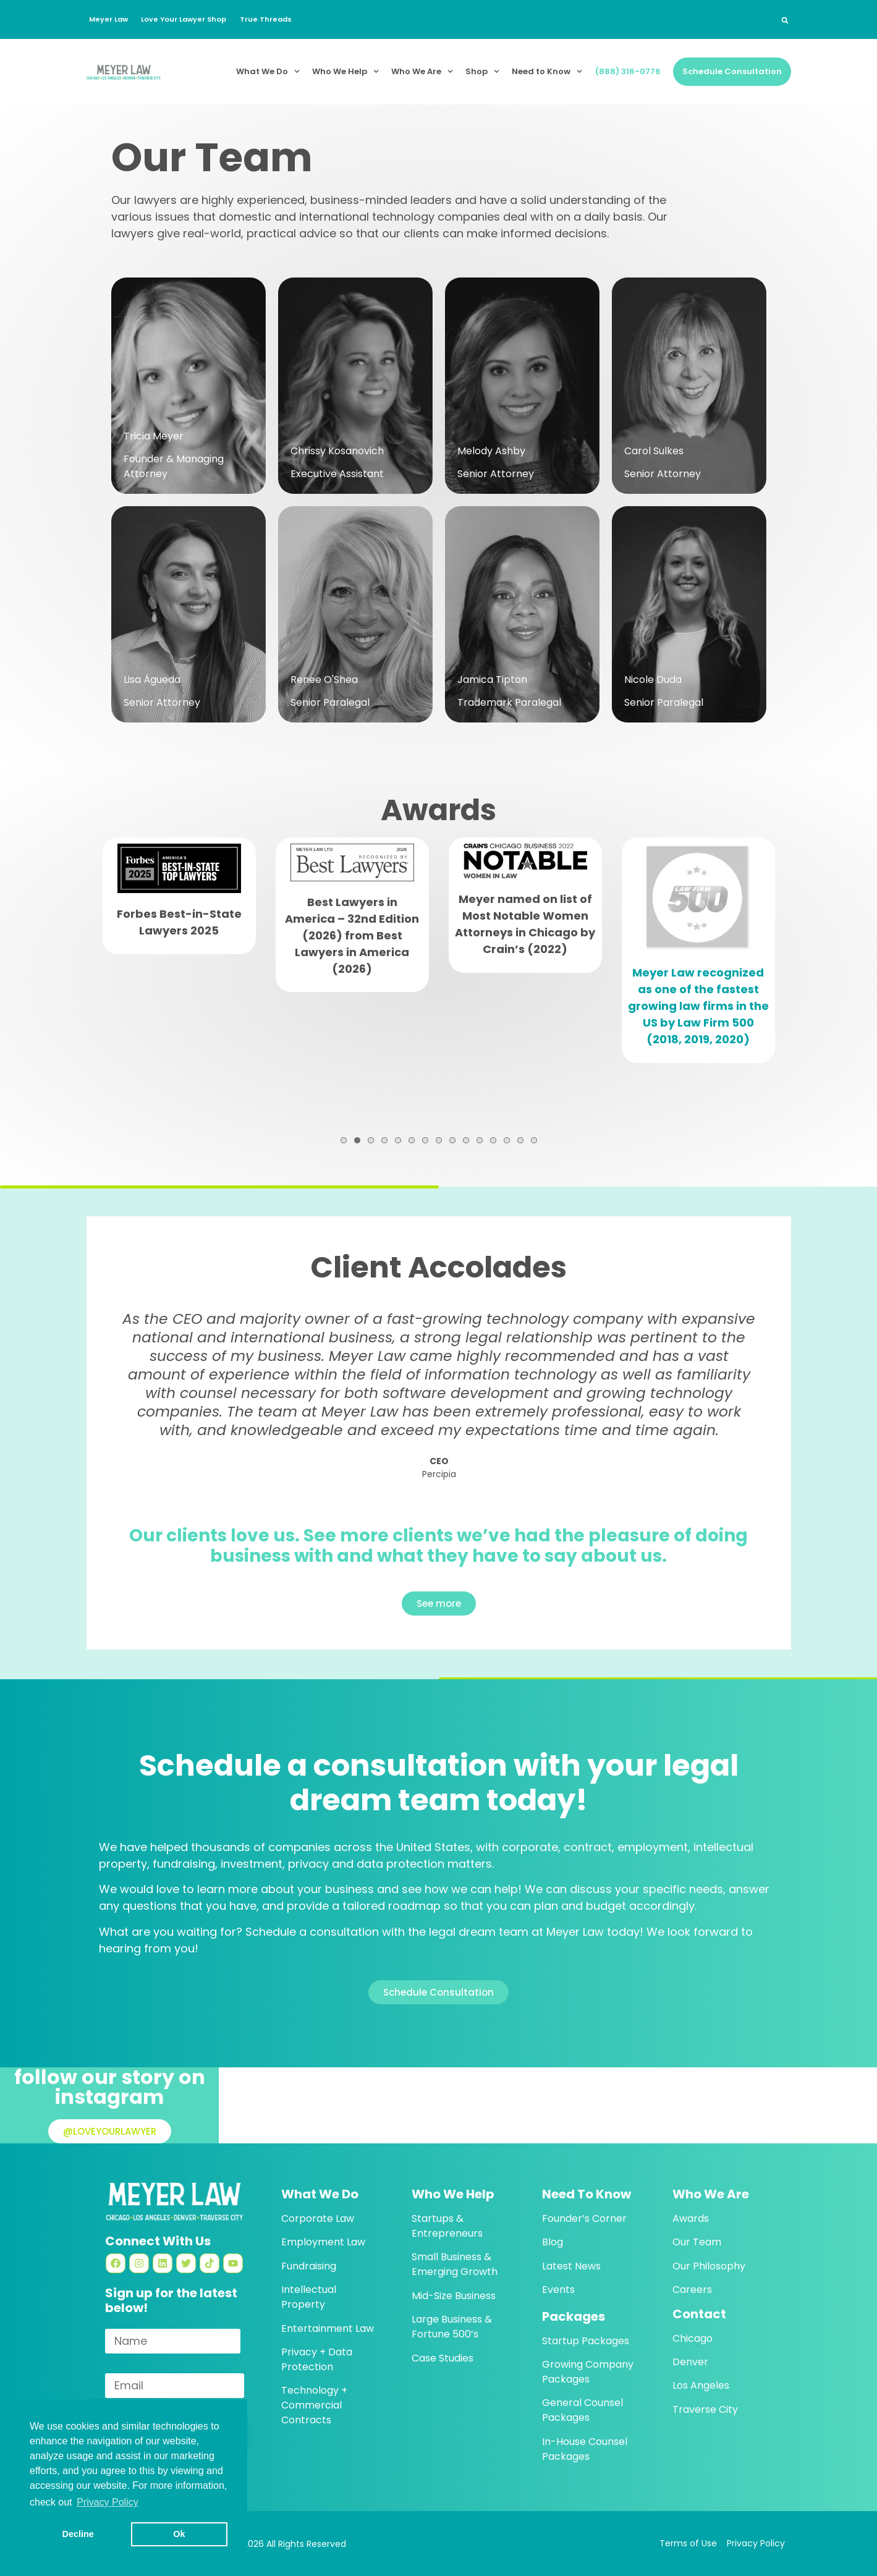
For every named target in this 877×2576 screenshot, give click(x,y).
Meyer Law (109, 19)
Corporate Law (317, 2218)
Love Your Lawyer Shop (190, 19)
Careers (692, 2289)
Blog (552, 2242)
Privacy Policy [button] (107, 2502)
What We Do (268, 71)
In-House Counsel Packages (584, 2449)
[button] (785, 20)
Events (558, 2289)
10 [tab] (466, 1140)
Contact (699, 2314)
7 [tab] (425, 1140)
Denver (690, 2362)
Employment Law (323, 2242)
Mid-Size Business (454, 2296)
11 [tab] (480, 1140)
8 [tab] (439, 1140)
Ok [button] (179, 2534)
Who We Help (345, 71)
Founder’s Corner (584, 2218)
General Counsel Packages (582, 2410)
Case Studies (442, 2358)
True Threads (277, 19)
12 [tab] (493, 1140)
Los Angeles (700, 2385)
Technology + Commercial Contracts (314, 2405)
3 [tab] (371, 1140)
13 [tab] (507, 1140)
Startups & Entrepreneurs (447, 2225)
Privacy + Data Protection (316, 2359)
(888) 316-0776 (628, 71)
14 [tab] (520, 1140)
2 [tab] (357, 1140)
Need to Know (547, 71)
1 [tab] (344, 1140)
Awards (690, 2218)
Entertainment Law (327, 2328)
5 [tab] (398, 1140)
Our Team (696, 2242)
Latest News (571, 2266)
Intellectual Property (308, 2296)
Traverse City (705, 2409)
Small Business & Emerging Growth (455, 2264)
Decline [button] (78, 2534)
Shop (482, 71)
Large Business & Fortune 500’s (452, 2326)
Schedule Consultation (732, 71)
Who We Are (422, 71)
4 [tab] (384, 1140)
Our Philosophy (708, 2266)
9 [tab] (452, 1140)
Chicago (692, 2338)
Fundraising (308, 2266)
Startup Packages (585, 2341)
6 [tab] (412, 1140)
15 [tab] (534, 1140)
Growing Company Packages (587, 2371)
